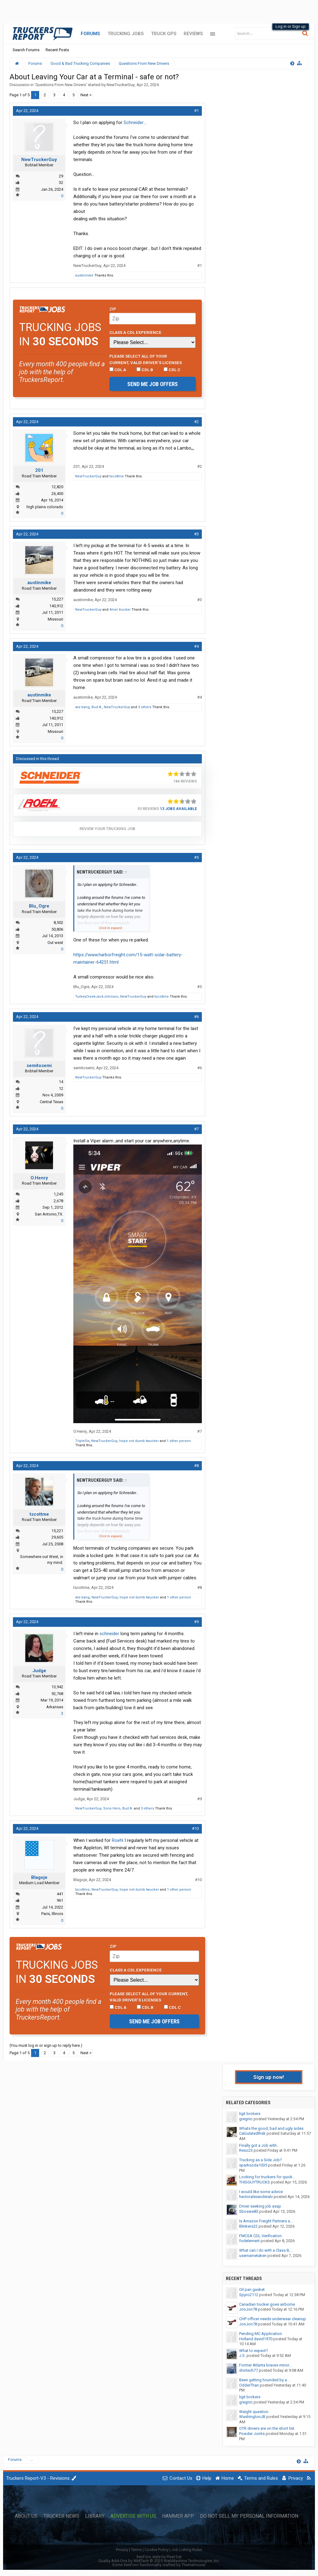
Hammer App (178, 2516)
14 (61, 1081)
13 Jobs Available (178, 809)
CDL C (172, 369)
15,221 (57, 1530)
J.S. (242, 2355)
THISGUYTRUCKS (254, 2182)
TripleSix (82, 1441)
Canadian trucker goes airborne (267, 2304)
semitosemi (39, 1065)
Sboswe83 (248, 2211)
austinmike (84, 275)
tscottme (116, 476)
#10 (195, 1828)
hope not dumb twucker (139, 1441)
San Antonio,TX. (49, 1214)
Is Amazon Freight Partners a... (266, 2221)
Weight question (253, 2411)
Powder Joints (252, 2433)
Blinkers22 (248, 2226)
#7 (196, 1129)
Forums (90, 33)
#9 (196, 1621)
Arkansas (54, 1707)
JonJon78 (248, 2309)
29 (61, 176)
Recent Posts (57, 50)
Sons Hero (111, 1808)
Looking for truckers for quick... (267, 2177)
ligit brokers (249, 2113)
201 (39, 470)
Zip (112, 308)
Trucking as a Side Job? (260, 2160)
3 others (144, 707)
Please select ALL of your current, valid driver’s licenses (145, 359)
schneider (109, 1633)
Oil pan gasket (252, 2289)
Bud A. (97, 707)
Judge (39, 1670)
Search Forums (26, 50)
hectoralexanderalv (256, 2196)
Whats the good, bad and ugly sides (271, 2128)
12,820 (57, 486)
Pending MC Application (260, 2333)
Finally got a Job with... (259, 2145)
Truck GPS (163, 33)
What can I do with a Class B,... (266, 2250)
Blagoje (39, 1877)
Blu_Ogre (39, 906)
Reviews (193, 33)
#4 (196, 646)
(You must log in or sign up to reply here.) (46, 2045)
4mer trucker (120, 610)
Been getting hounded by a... (264, 2380)
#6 (196, 1016)
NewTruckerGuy (121, 84)
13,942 (57, 1687)
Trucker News (61, 2516)
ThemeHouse (193, 2564)
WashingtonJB (252, 2416)
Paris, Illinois (52, 1913)
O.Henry (39, 1178)
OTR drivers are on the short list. (267, 2428)
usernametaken (253, 2255)
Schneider (134, 122)
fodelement (249, 2240)
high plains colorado (44, 507)
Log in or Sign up (290, 26)
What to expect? (253, 2350)
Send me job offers (152, 384)
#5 (196, 857)
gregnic (246, 2119)
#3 (196, 534)
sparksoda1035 (253, 2165)
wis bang (82, 707)
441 (60, 1894)
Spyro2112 (248, 2294)
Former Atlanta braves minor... (265, 2365)
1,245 (58, 1194)
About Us (26, 2516)
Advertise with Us (133, 2516)
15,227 (57, 599)
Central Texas (51, 1101)
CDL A (117, 369)
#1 (196, 110)
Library (94, 2516)
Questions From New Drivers (60, 84)
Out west (55, 942)
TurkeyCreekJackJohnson (96, 997)
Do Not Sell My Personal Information (249, 2516)
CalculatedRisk (252, 2133)
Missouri (55, 619)
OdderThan (249, 2385)
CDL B (145, 369)
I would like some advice (261, 2191)
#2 (196, 421)
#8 (196, 1465)
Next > (86, 95)
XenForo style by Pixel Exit (159, 2556)
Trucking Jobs (126, 33)
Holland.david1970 (255, 2339)
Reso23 (246, 2150)
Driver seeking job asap (260, 2206)
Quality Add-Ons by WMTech (159, 2560)
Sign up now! (268, 2077)
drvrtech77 (248, 2370)
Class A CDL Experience (135, 332)
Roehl (117, 1840)
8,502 (58, 922)
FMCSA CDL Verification (260, 2235)
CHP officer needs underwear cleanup (272, 2318)
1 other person (179, 1441)
